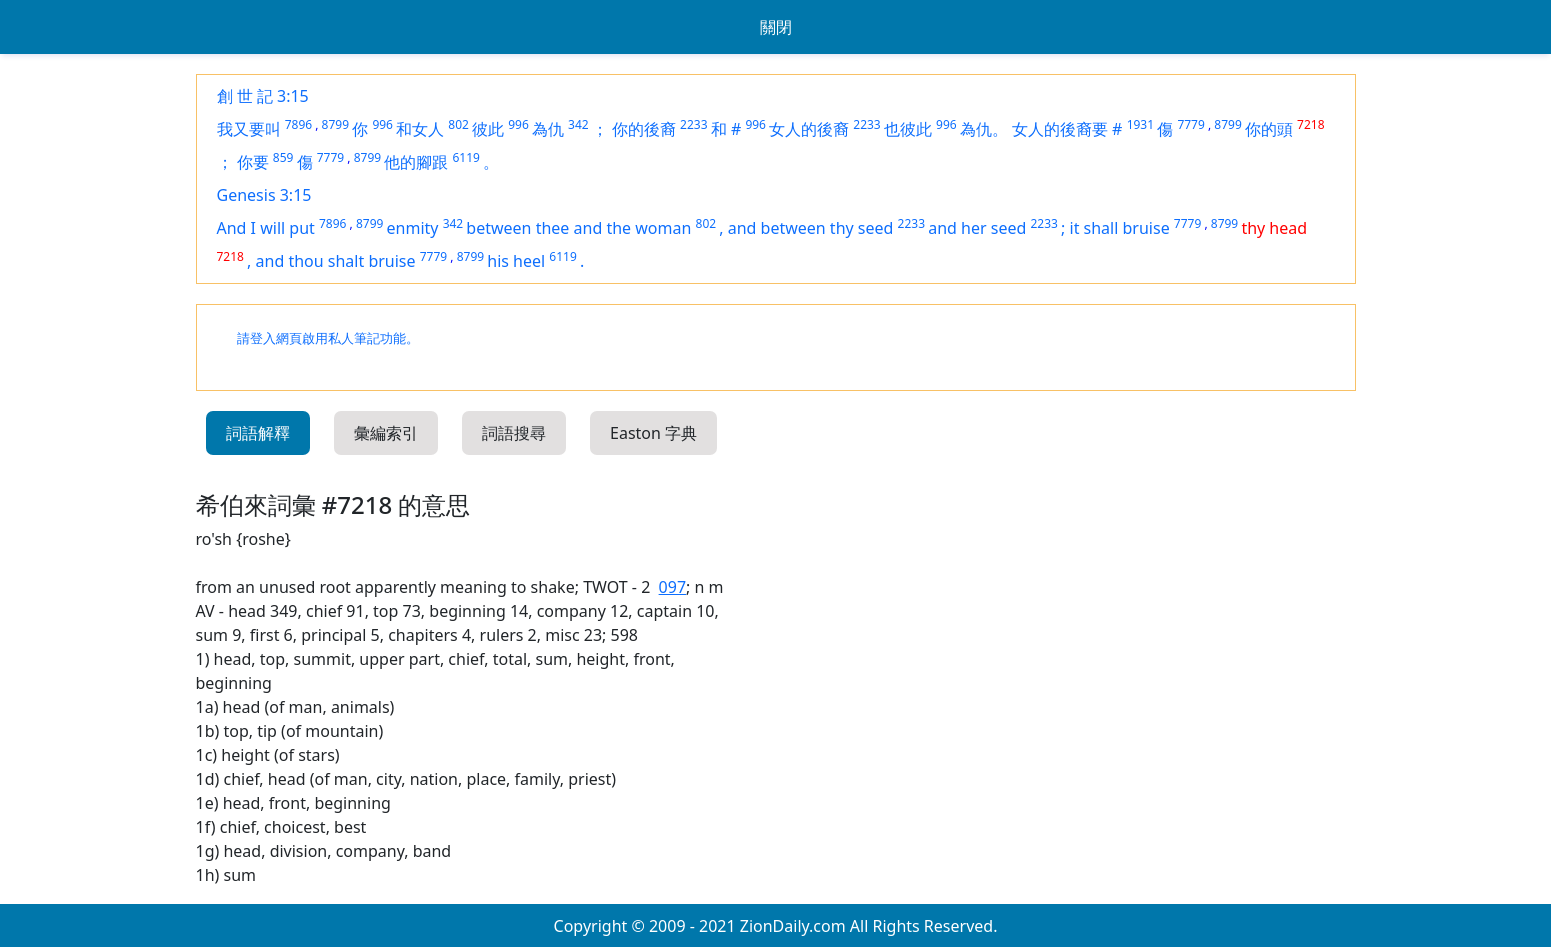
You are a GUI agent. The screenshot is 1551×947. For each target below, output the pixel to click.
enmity (413, 228)
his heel (516, 261)
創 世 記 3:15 (263, 96)
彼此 (488, 129)
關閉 (776, 27)
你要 (253, 162)
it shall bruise (1120, 228)
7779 (1190, 124)
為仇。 (984, 129)
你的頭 (1269, 129)
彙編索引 (386, 433)
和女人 (420, 129)
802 (458, 124)
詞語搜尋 (514, 433)
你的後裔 (644, 129)
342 (578, 124)
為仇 (548, 129)
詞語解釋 (258, 433)
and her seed (977, 228)
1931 (1140, 124)
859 (283, 157)
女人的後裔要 (1060, 129)
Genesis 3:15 (264, 195)
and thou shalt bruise (336, 261)
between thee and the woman (578, 228)
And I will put (266, 228)
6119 (465, 157)
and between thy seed (811, 228)
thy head (1274, 228)
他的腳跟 (416, 162)
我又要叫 (249, 129)
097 (672, 587)
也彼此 (908, 129)
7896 (298, 124)
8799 (335, 124)
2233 (693, 124)
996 (382, 124)
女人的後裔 (809, 129)
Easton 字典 (653, 433)
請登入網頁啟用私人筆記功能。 (328, 338)
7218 (1310, 124)
